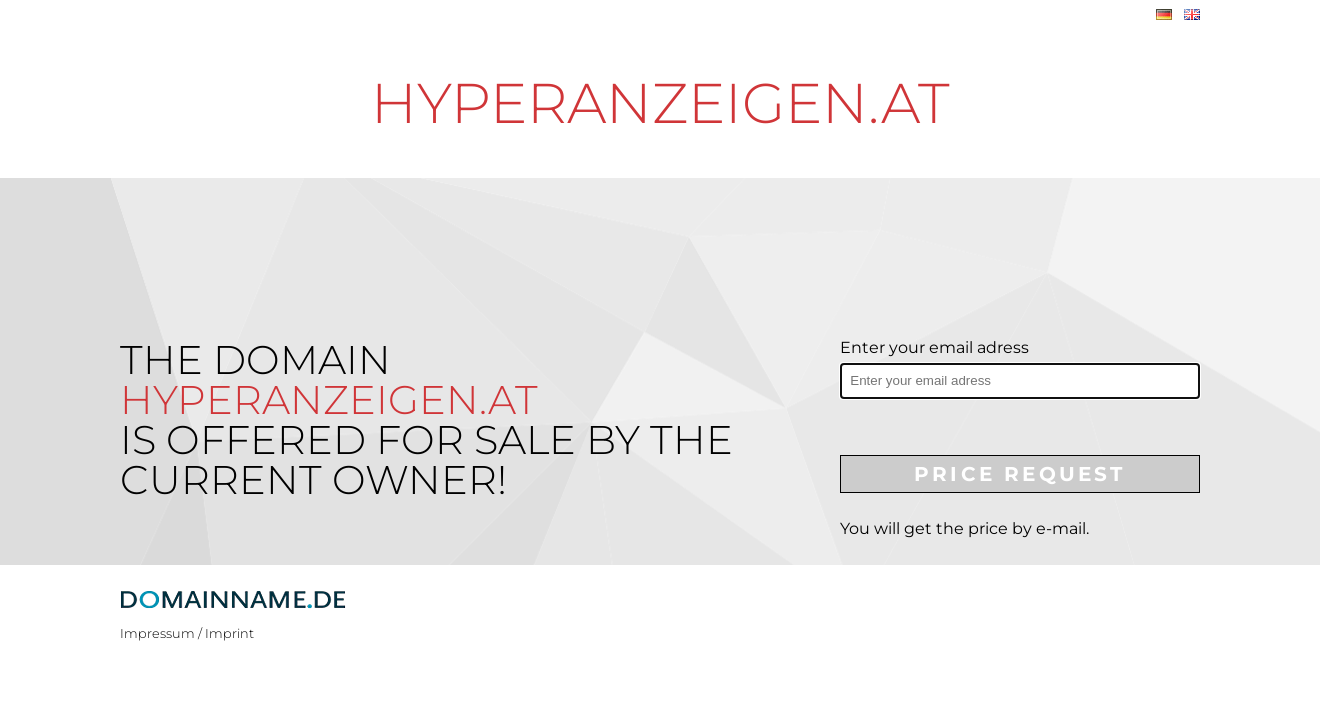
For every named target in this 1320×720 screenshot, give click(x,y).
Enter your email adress (934, 347)
